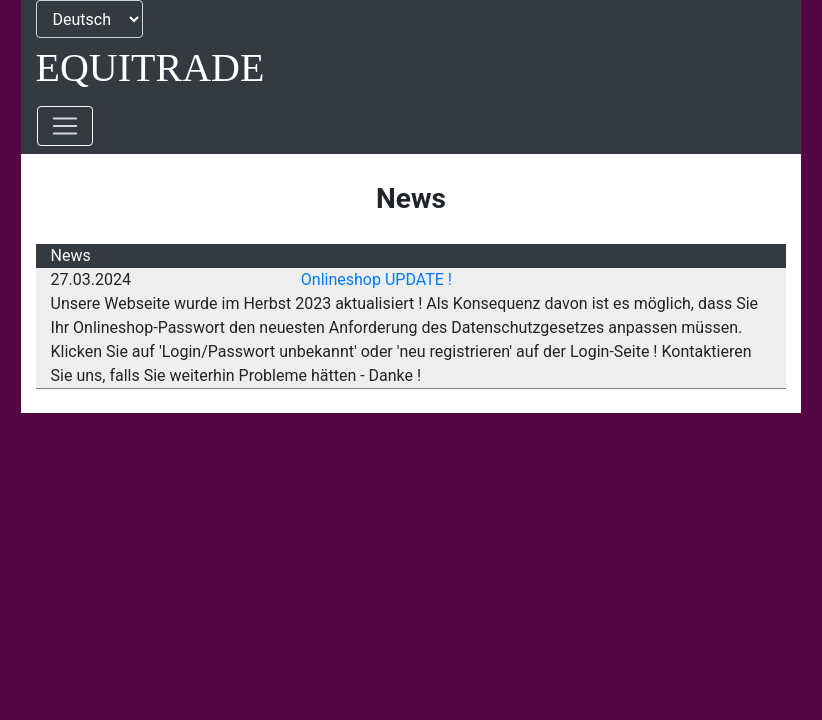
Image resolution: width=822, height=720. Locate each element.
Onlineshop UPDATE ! (376, 279)
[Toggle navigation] (65, 126)
